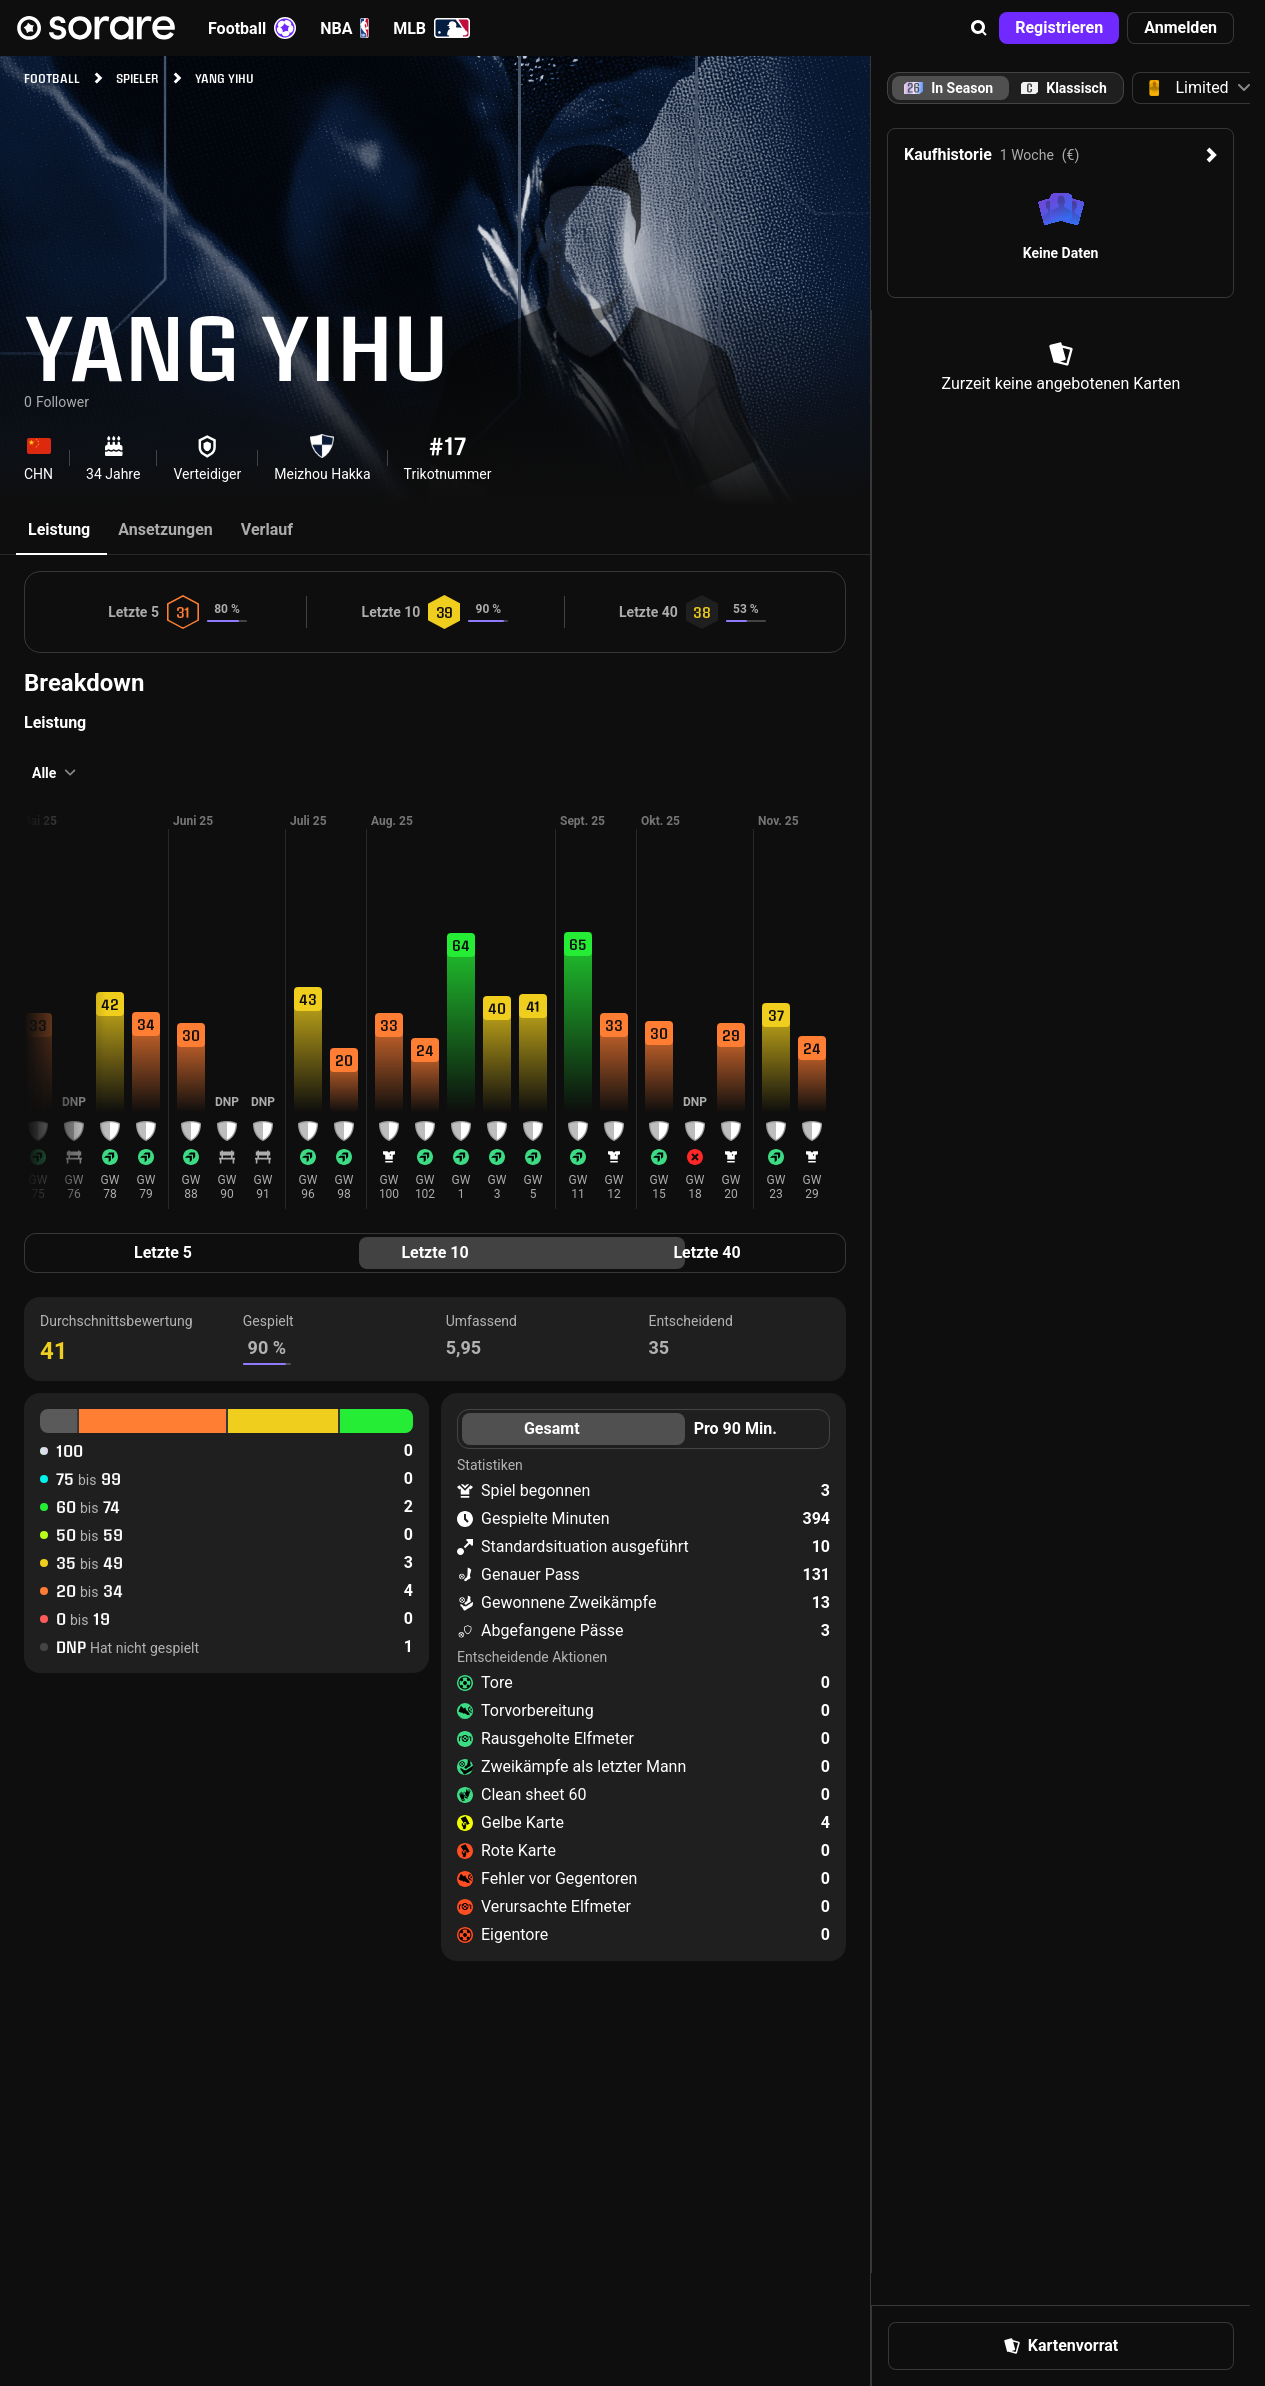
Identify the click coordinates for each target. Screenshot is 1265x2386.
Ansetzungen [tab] (165, 529)
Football (252, 28)
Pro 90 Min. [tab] (735, 1428)
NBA (344, 28)
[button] (979, 28)
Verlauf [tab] (267, 529)
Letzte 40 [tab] (706, 1252)
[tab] (1064, 88)
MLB (431, 28)
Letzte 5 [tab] (163, 1252)
